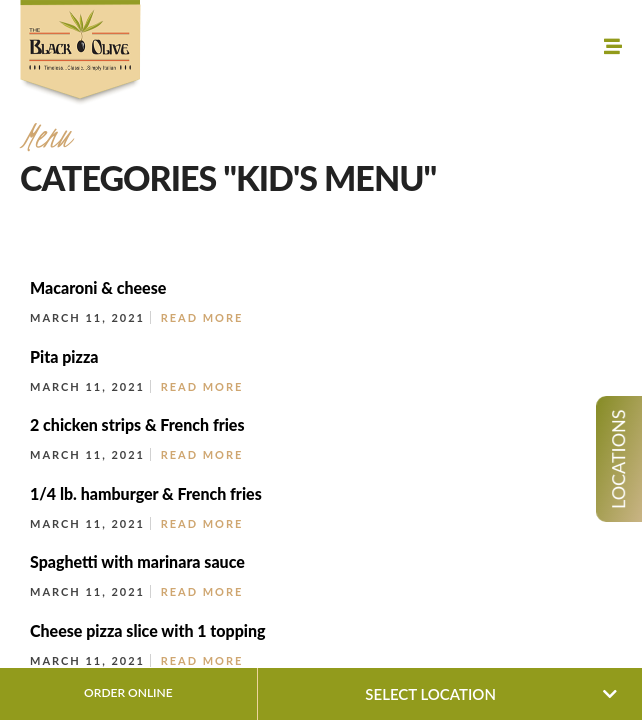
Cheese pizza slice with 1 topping (148, 630)
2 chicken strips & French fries (137, 424)
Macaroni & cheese (98, 287)
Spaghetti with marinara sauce (137, 561)
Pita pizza (64, 356)
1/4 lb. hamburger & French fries (146, 493)
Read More (202, 317)
